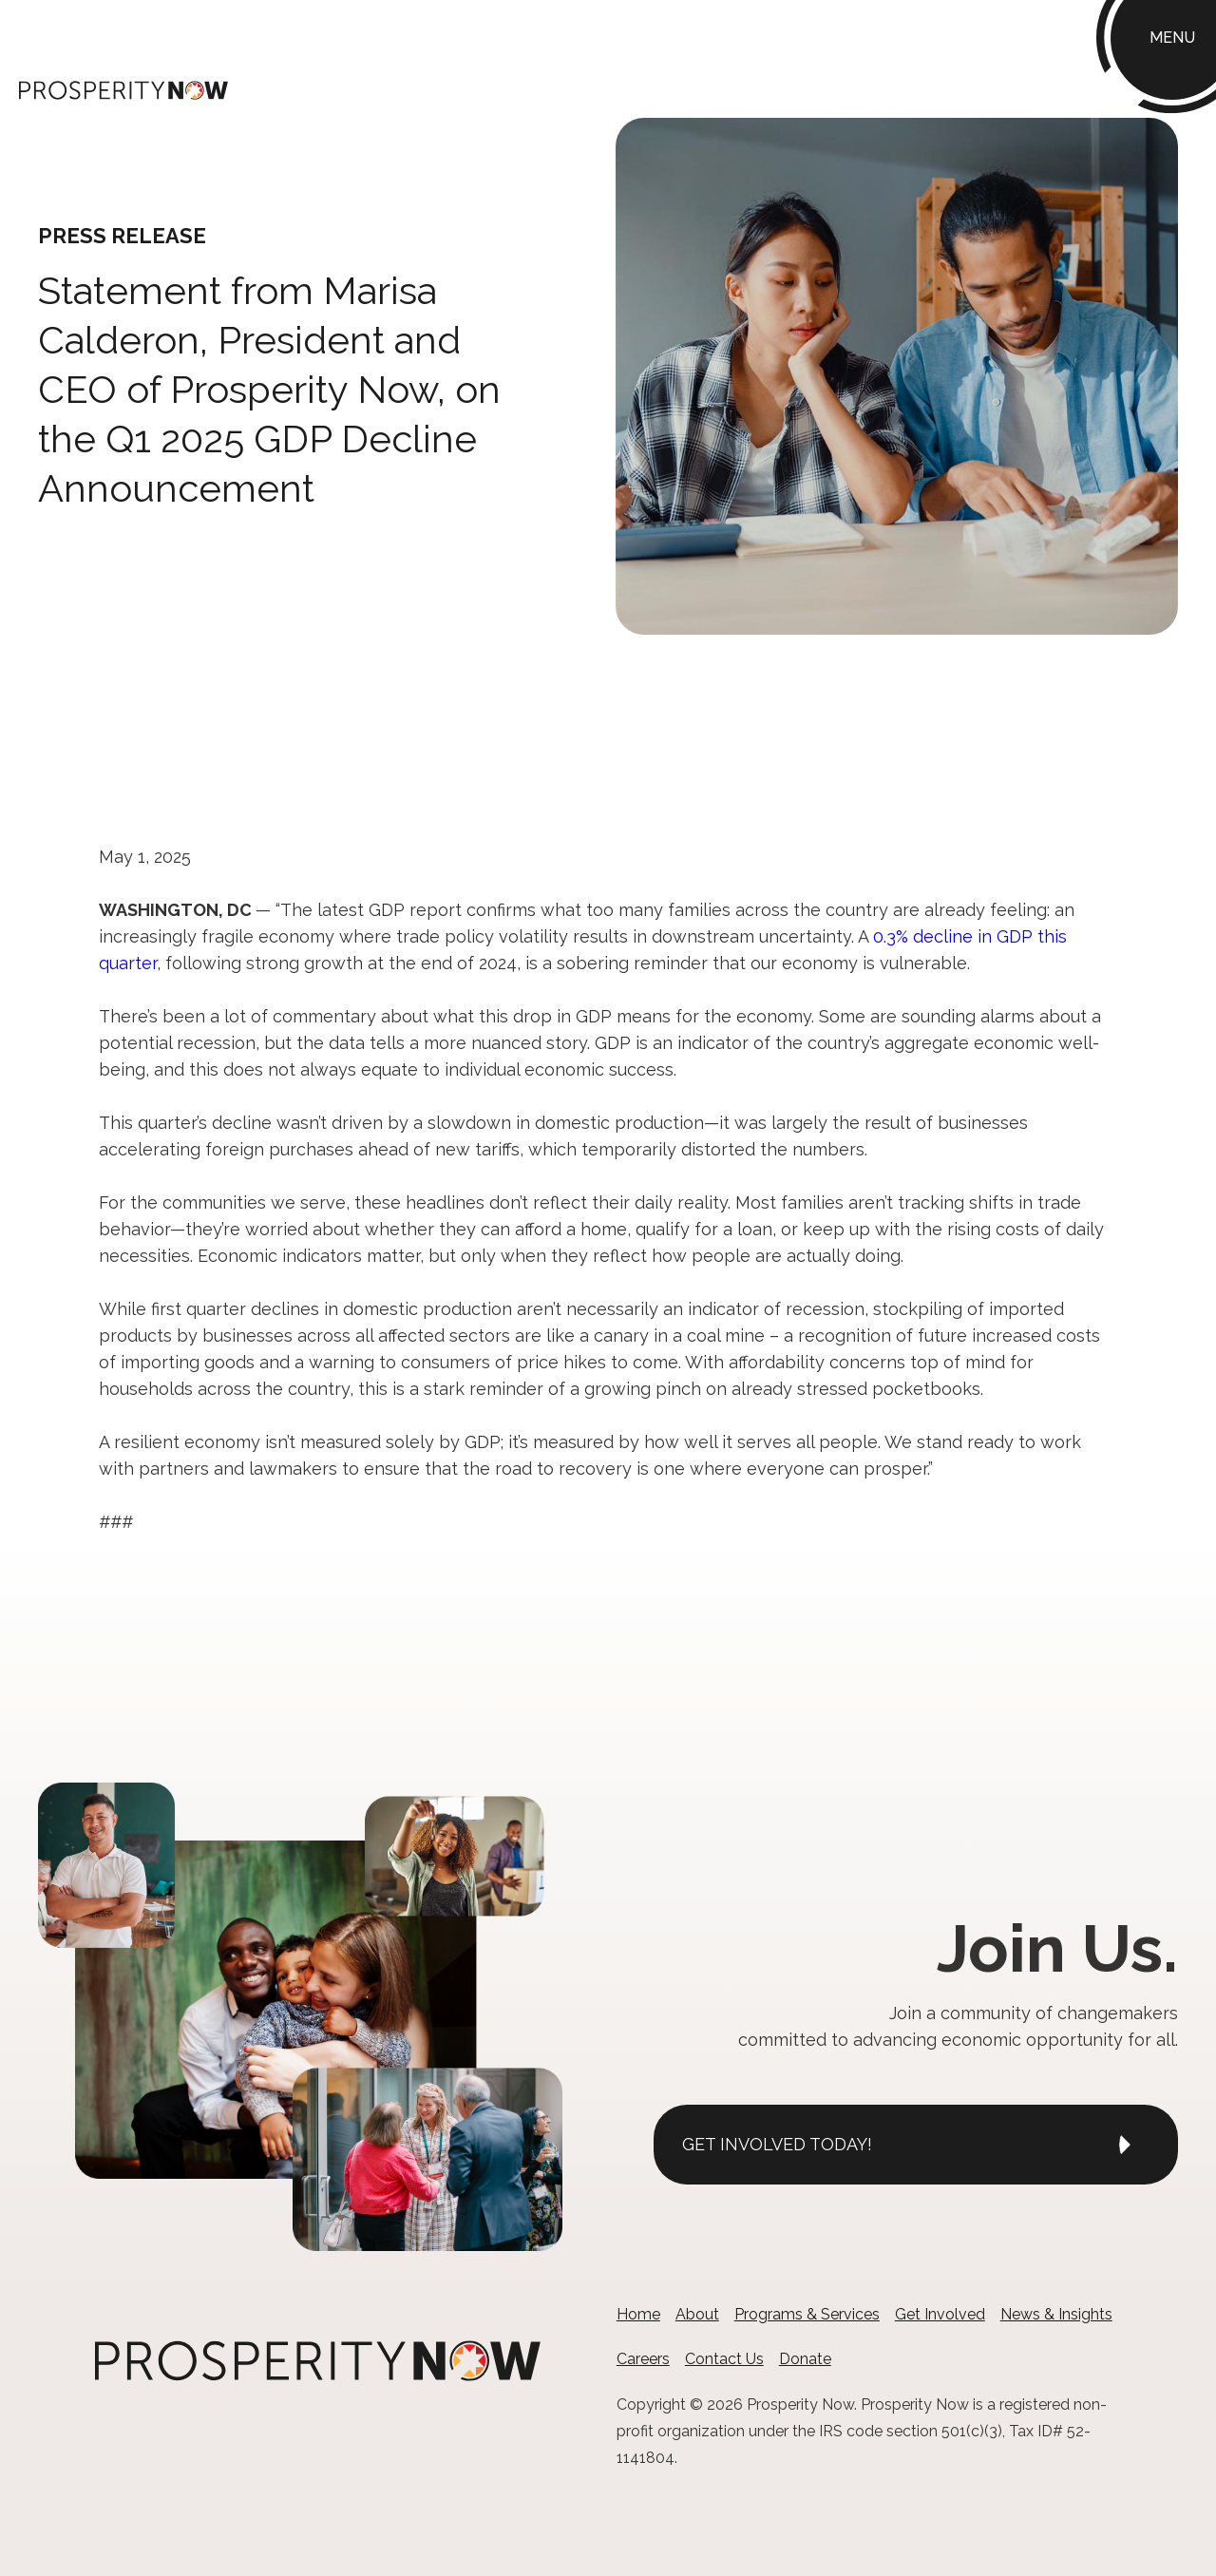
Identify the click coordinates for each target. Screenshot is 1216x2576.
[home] (123, 89)
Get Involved (940, 2314)
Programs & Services (807, 2314)
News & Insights (1056, 2314)
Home (638, 2314)
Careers (643, 2359)
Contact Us (724, 2359)
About (697, 2314)
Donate (805, 2359)
